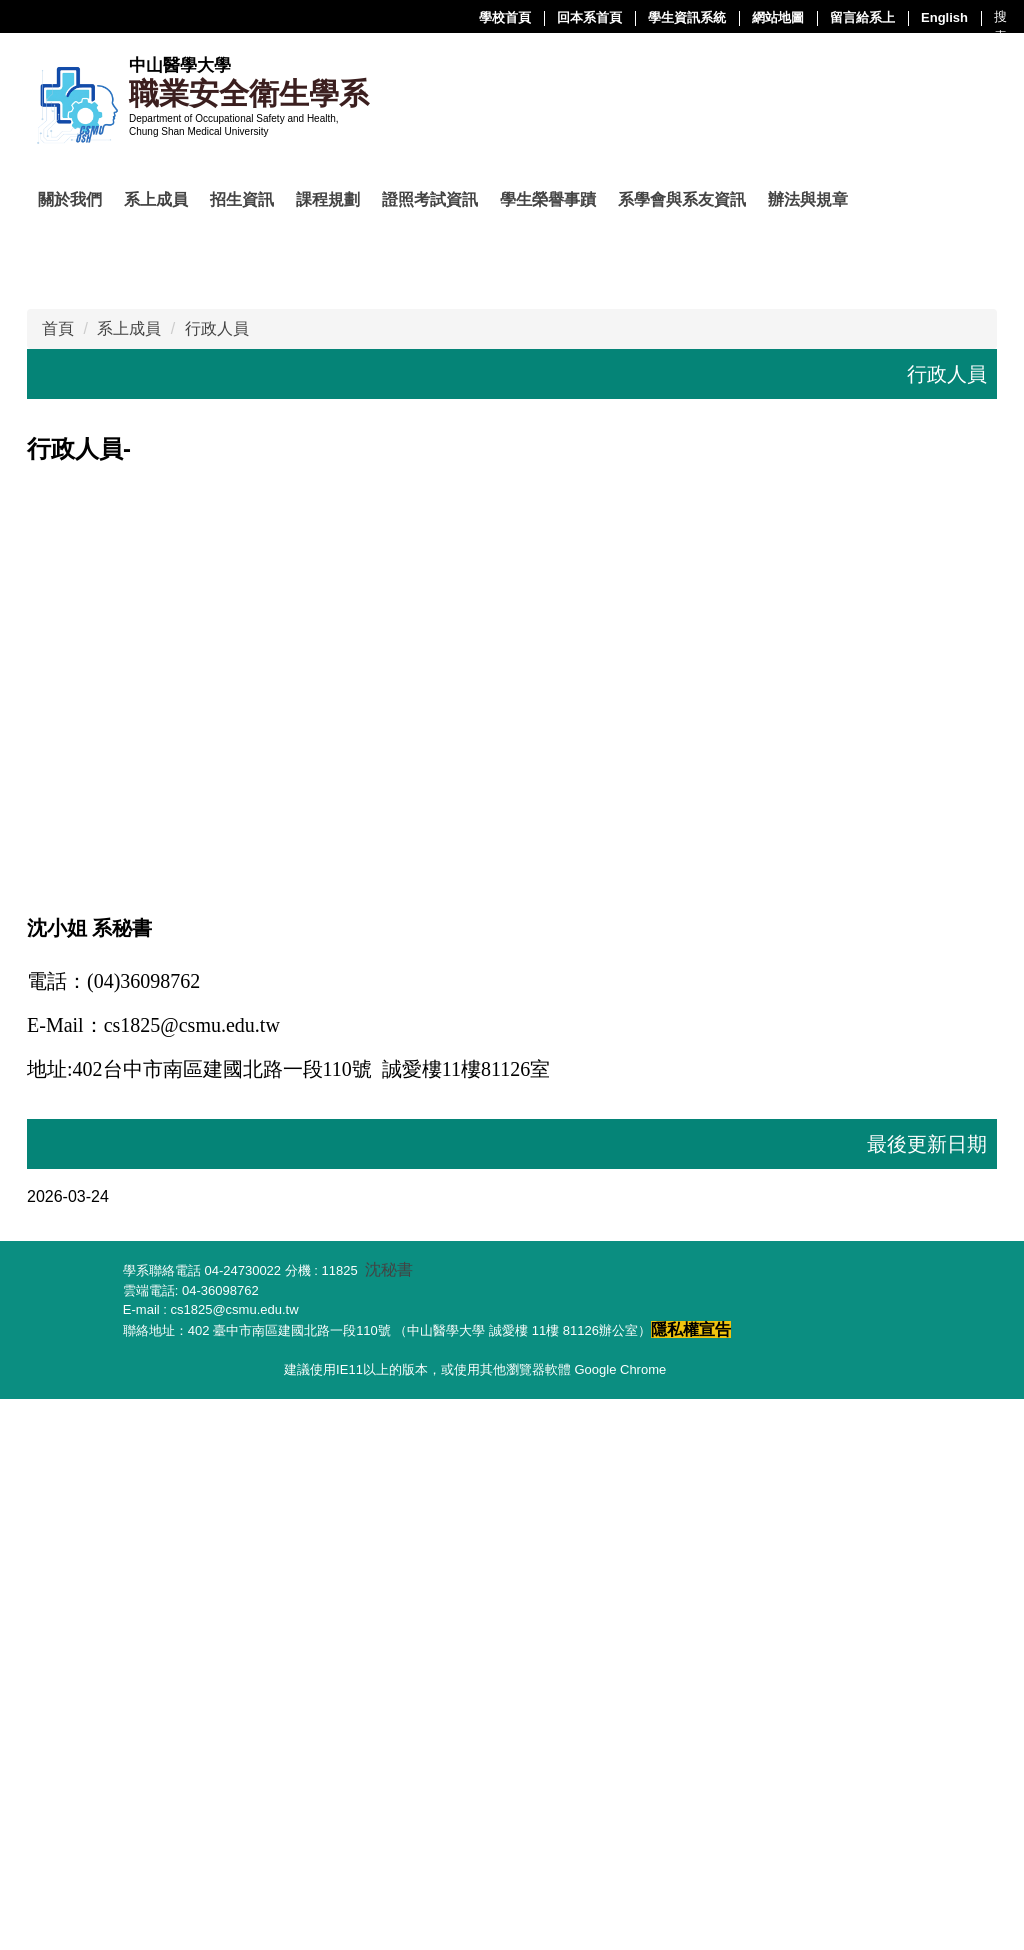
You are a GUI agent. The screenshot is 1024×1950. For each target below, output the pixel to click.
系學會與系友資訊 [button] (682, 199)
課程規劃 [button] (328, 199)
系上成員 (129, 880)
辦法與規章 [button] (808, 199)
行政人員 (217, 880)
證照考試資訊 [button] (430, 199)
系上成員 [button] (156, 199)
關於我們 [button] (70, 199)
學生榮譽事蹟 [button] (548, 199)
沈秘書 (389, 1821)
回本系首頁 (388, 17)
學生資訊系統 (486, 17)
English (743, 17)
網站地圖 (577, 17)
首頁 (58, 880)
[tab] (404, 756)
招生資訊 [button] (242, 199)
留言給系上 (661, 17)
